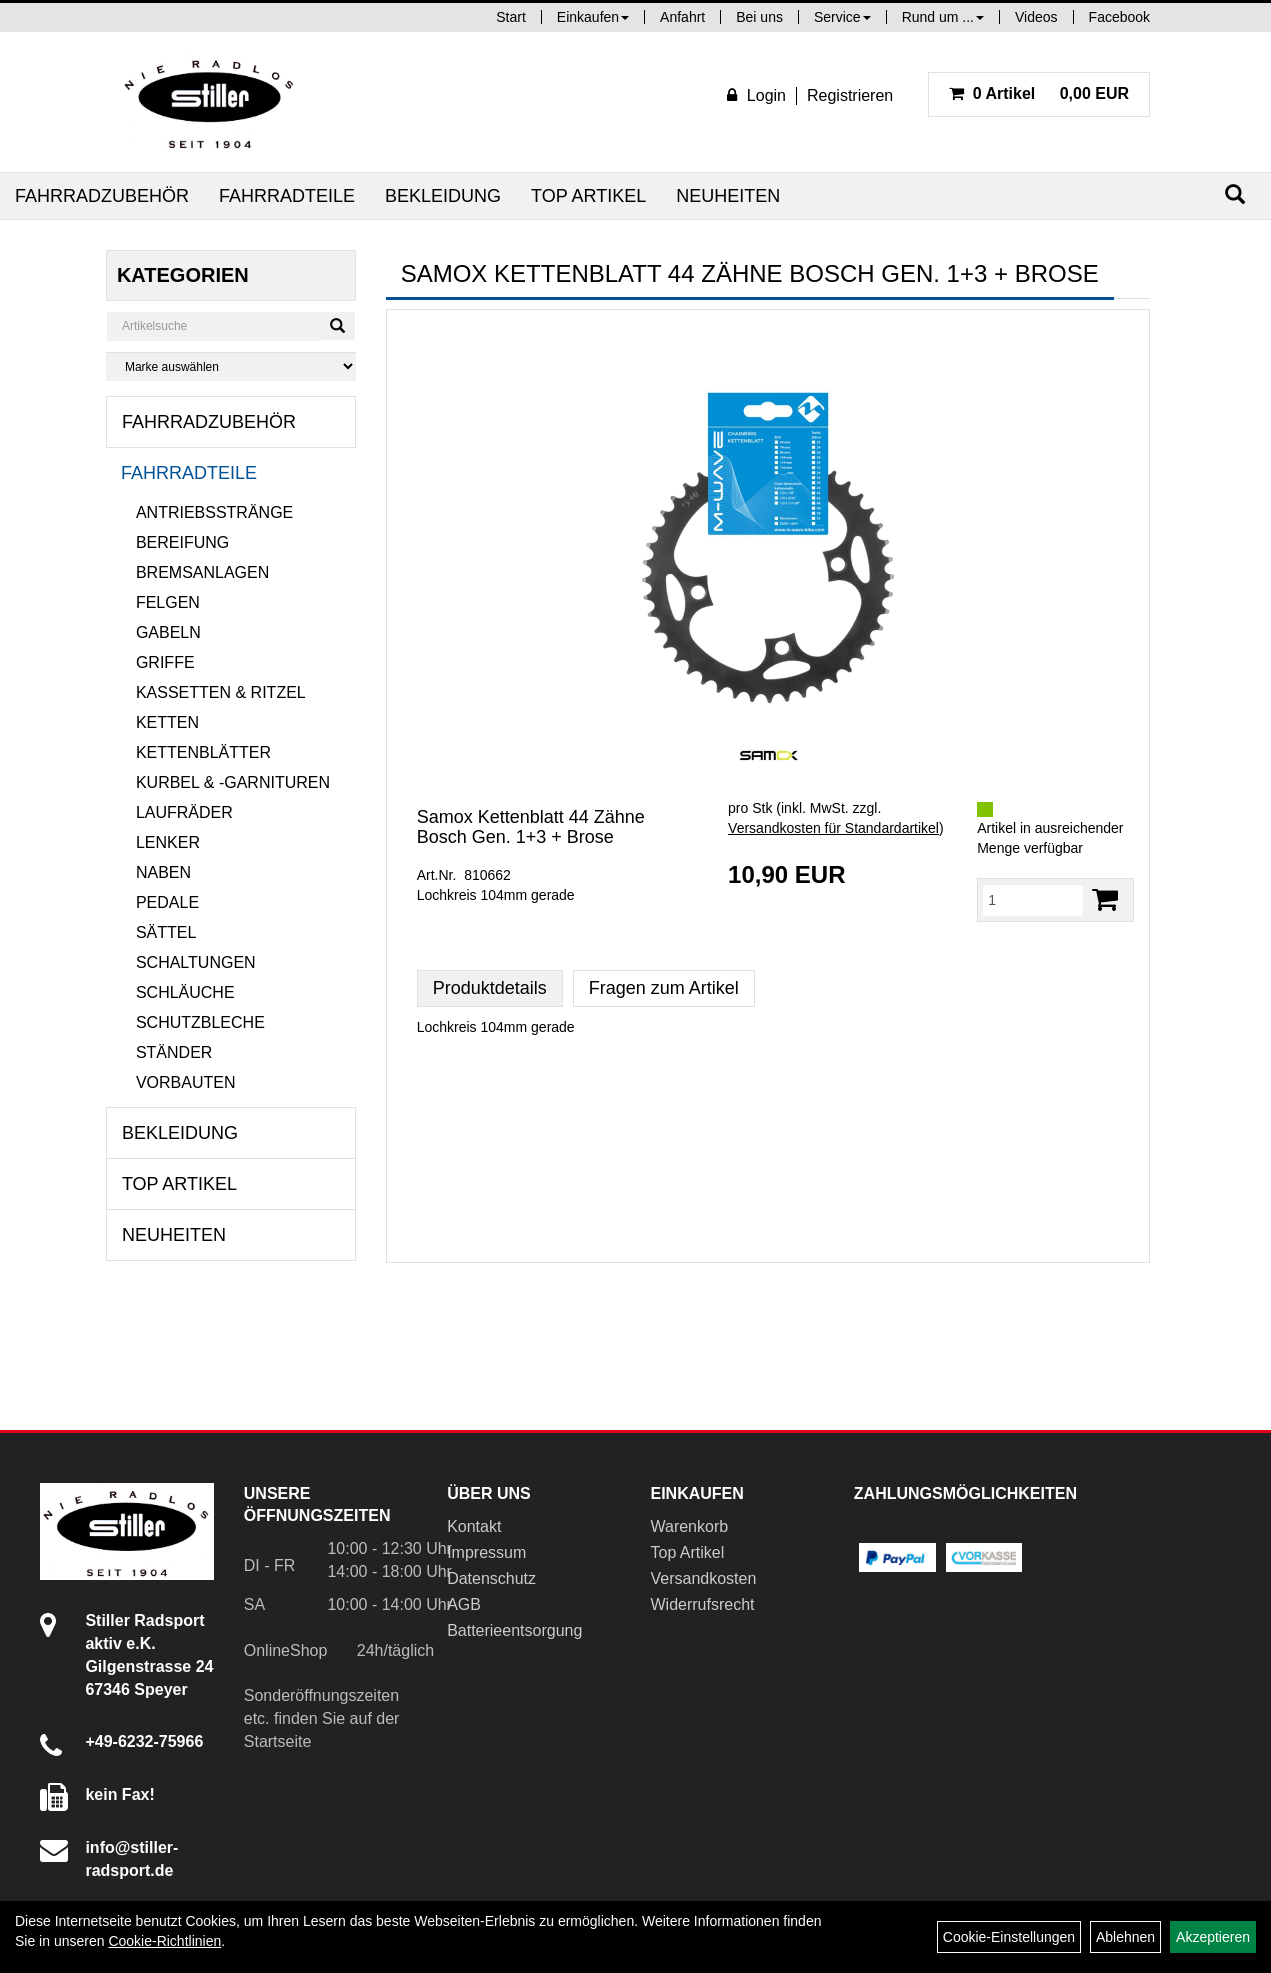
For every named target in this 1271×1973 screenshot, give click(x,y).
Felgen (168, 602)
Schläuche (185, 992)
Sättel (166, 932)
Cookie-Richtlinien (164, 1941)
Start (511, 17)
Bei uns (759, 17)
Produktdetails (490, 988)
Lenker (168, 842)
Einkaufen (593, 17)
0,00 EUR (1039, 93)
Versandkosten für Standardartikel (833, 828)
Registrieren (850, 95)
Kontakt (474, 1526)
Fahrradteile (287, 196)
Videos (1036, 17)
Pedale (167, 902)
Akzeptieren (1213, 1937)
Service (842, 17)
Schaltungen (196, 962)
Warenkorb (689, 1526)
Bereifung (182, 542)
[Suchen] (1235, 194)
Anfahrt (682, 17)
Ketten (167, 722)
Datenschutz (491, 1578)
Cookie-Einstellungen (1009, 1937)
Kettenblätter (203, 752)
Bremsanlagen (202, 572)
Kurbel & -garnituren (233, 782)
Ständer (174, 1052)
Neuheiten (728, 196)
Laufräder (184, 812)
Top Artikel (588, 196)
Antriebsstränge (214, 512)
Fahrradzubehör (102, 196)
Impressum (486, 1552)
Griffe (165, 662)
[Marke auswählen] (231, 366)
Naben (163, 872)
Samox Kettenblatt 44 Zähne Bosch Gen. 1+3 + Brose (531, 827)
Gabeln (168, 632)
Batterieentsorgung (514, 1630)
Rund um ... (943, 17)
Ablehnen (1125, 1937)
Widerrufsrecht (702, 1604)
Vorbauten (186, 1082)
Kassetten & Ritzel (221, 692)
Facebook (1119, 17)
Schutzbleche (200, 1022)
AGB (464, 1604)
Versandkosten (703, 1578)
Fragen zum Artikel (664, 988)
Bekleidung (443, 196)
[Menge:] (1033, 900)
